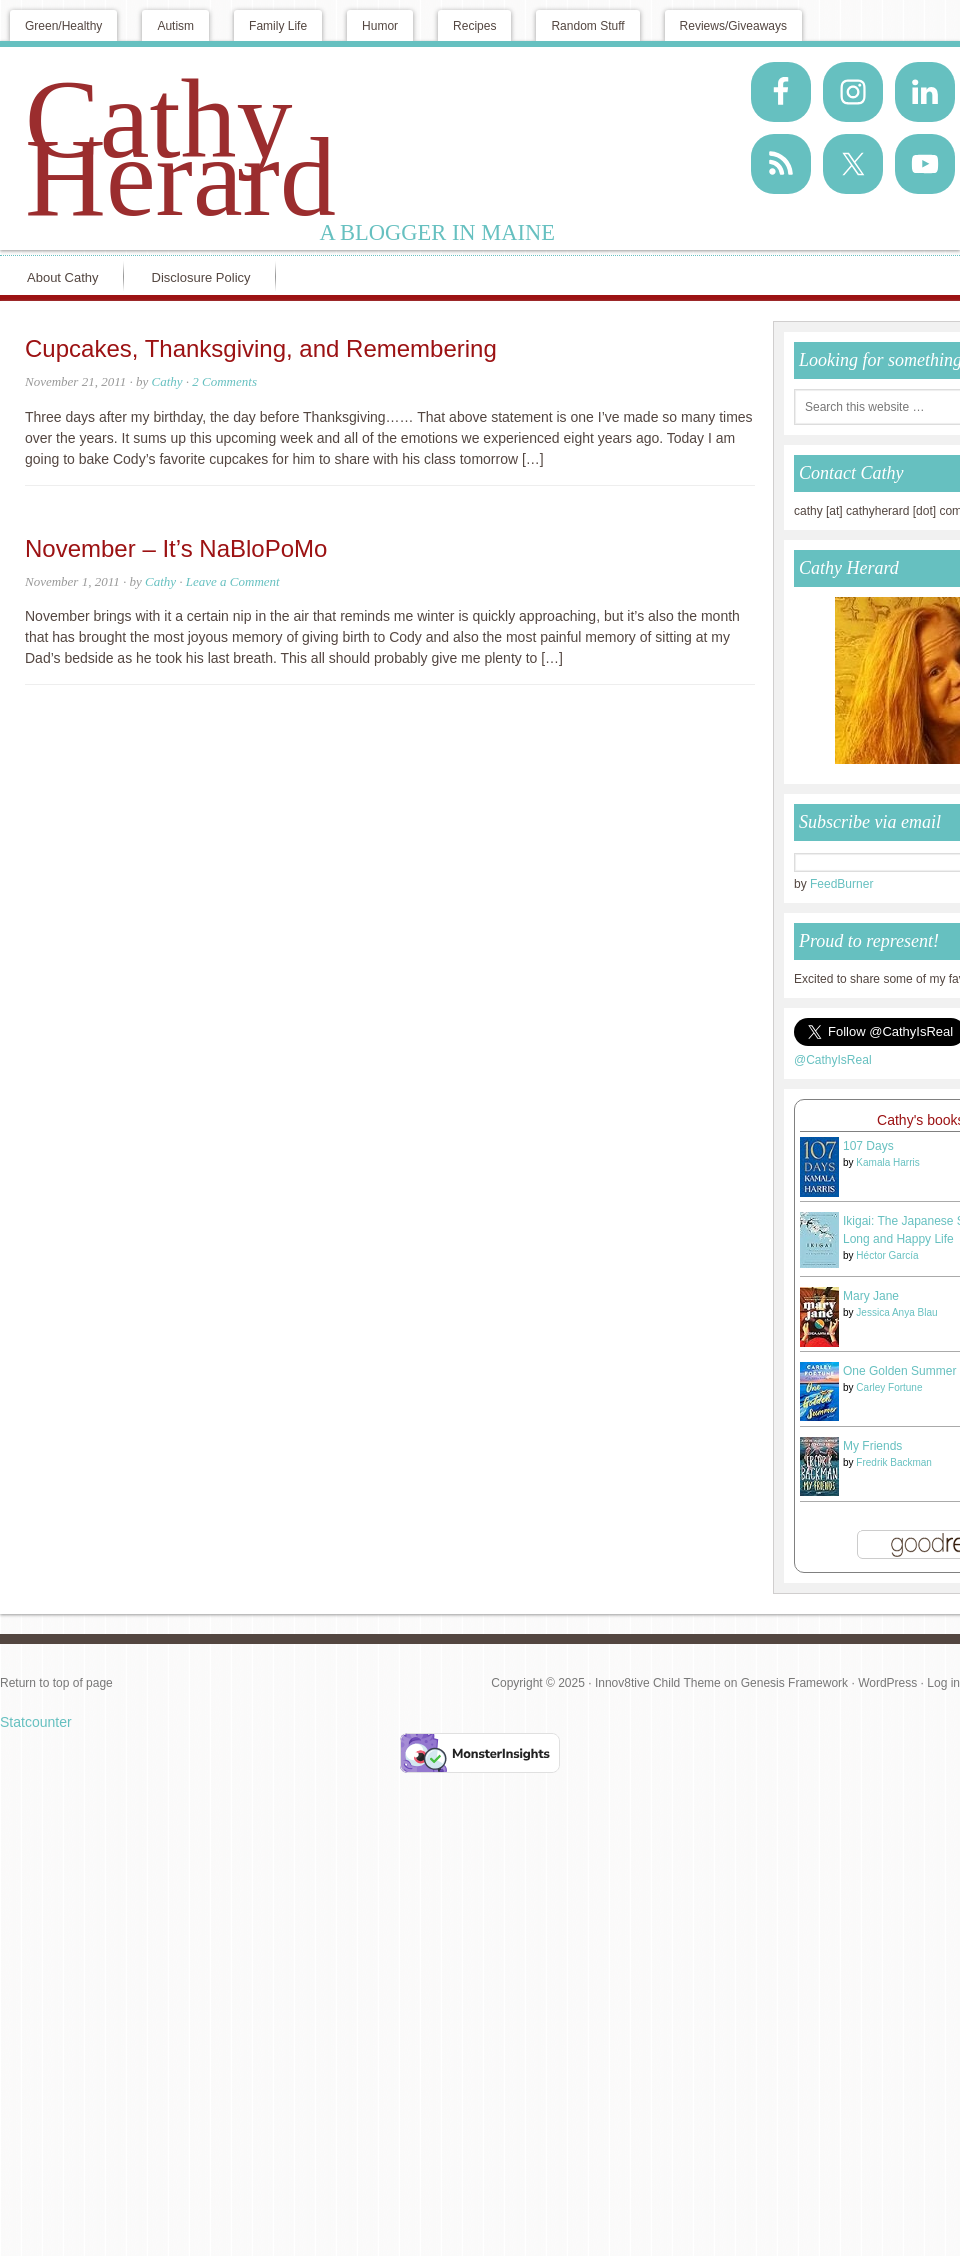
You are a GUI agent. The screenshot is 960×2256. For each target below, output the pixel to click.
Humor (380, 26)
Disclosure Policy (201, 277)
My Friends (872, 1446)
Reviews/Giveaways (733, 26)
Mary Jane (871, 1296)
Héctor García (887, 1255)
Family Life (278, 26)
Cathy (167, 381)
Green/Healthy (63, 26)
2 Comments (224, 381)
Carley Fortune (889, 1387)
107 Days (868, 1146)
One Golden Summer (899, 1371)
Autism (175, 26)
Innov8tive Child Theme (658, 1683)
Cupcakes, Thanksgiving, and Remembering (261, 348)
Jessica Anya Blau (896, 1312)
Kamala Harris (887, 1162)
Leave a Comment (233, 581)
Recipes (474, 26)
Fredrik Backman (894, 1462)
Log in (943, 1683)
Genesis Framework (794, 1683)
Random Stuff (587, 26)
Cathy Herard (180, 148)
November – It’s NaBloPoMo (176, 548)
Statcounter (36, 1722)
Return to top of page (56, 1683)
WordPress (887, 1683)
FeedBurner (841, 884)
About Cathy (63, 277)
